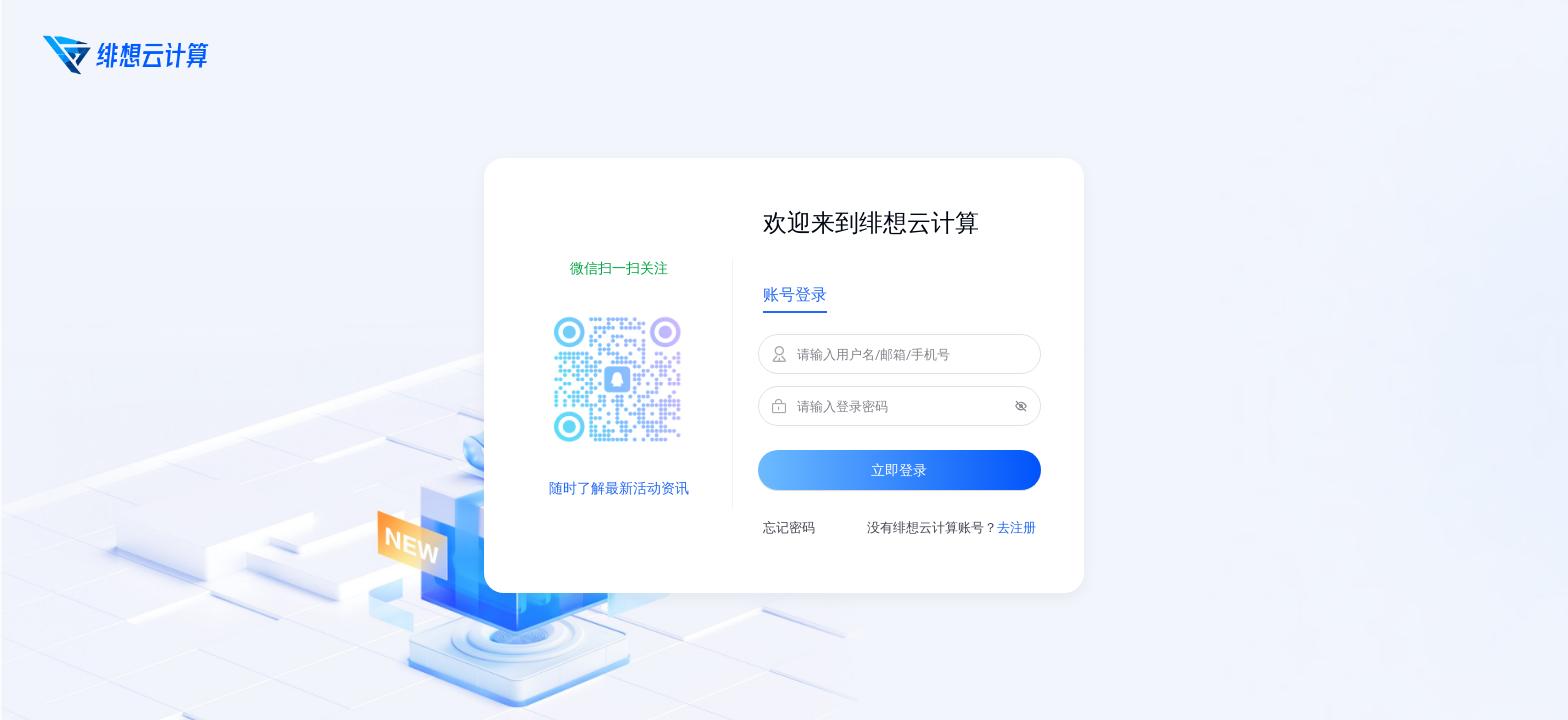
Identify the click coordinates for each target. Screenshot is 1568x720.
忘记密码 (789, 527)
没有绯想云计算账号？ (951, 527)
